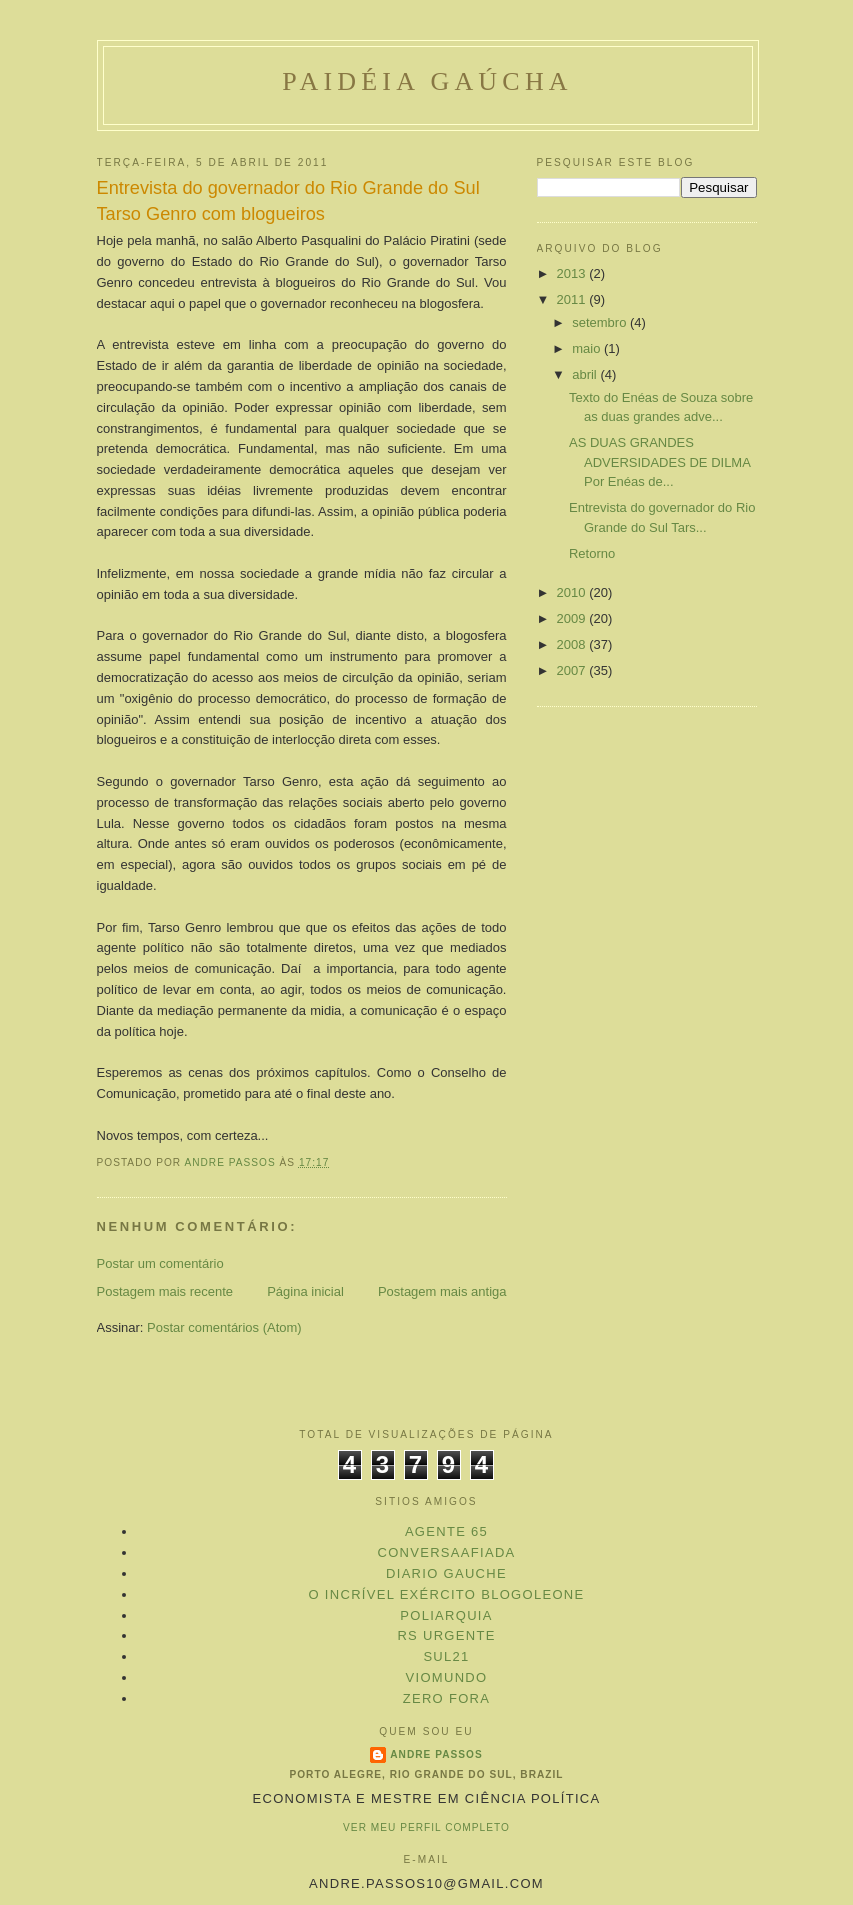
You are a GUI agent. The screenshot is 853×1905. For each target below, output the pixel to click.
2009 (573, 618)
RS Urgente (446, 1635)
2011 (573, 299)
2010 (573, 592)
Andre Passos (436, 1754)
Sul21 (446, 1656)
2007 (573, 670)
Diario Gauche (446, 1573)
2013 (573, 273)
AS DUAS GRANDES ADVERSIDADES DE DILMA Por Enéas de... (659, 462)
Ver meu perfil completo (426, 1827)
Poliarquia (446, 1615)
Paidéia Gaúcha (427, 81)
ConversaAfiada (446, 1552)
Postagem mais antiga (442, 1291)
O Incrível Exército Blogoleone (447, 1594)
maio (588, 348)
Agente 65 (446, 1531)
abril (586, 374)
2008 (573, 644)
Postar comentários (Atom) (224, 1327)
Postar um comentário (160, 1263)
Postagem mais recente (165, 1291)
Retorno (592, 553)
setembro (601, 322)
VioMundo (447, 1677)
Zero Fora (447, 1698)
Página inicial (305, 1291)
